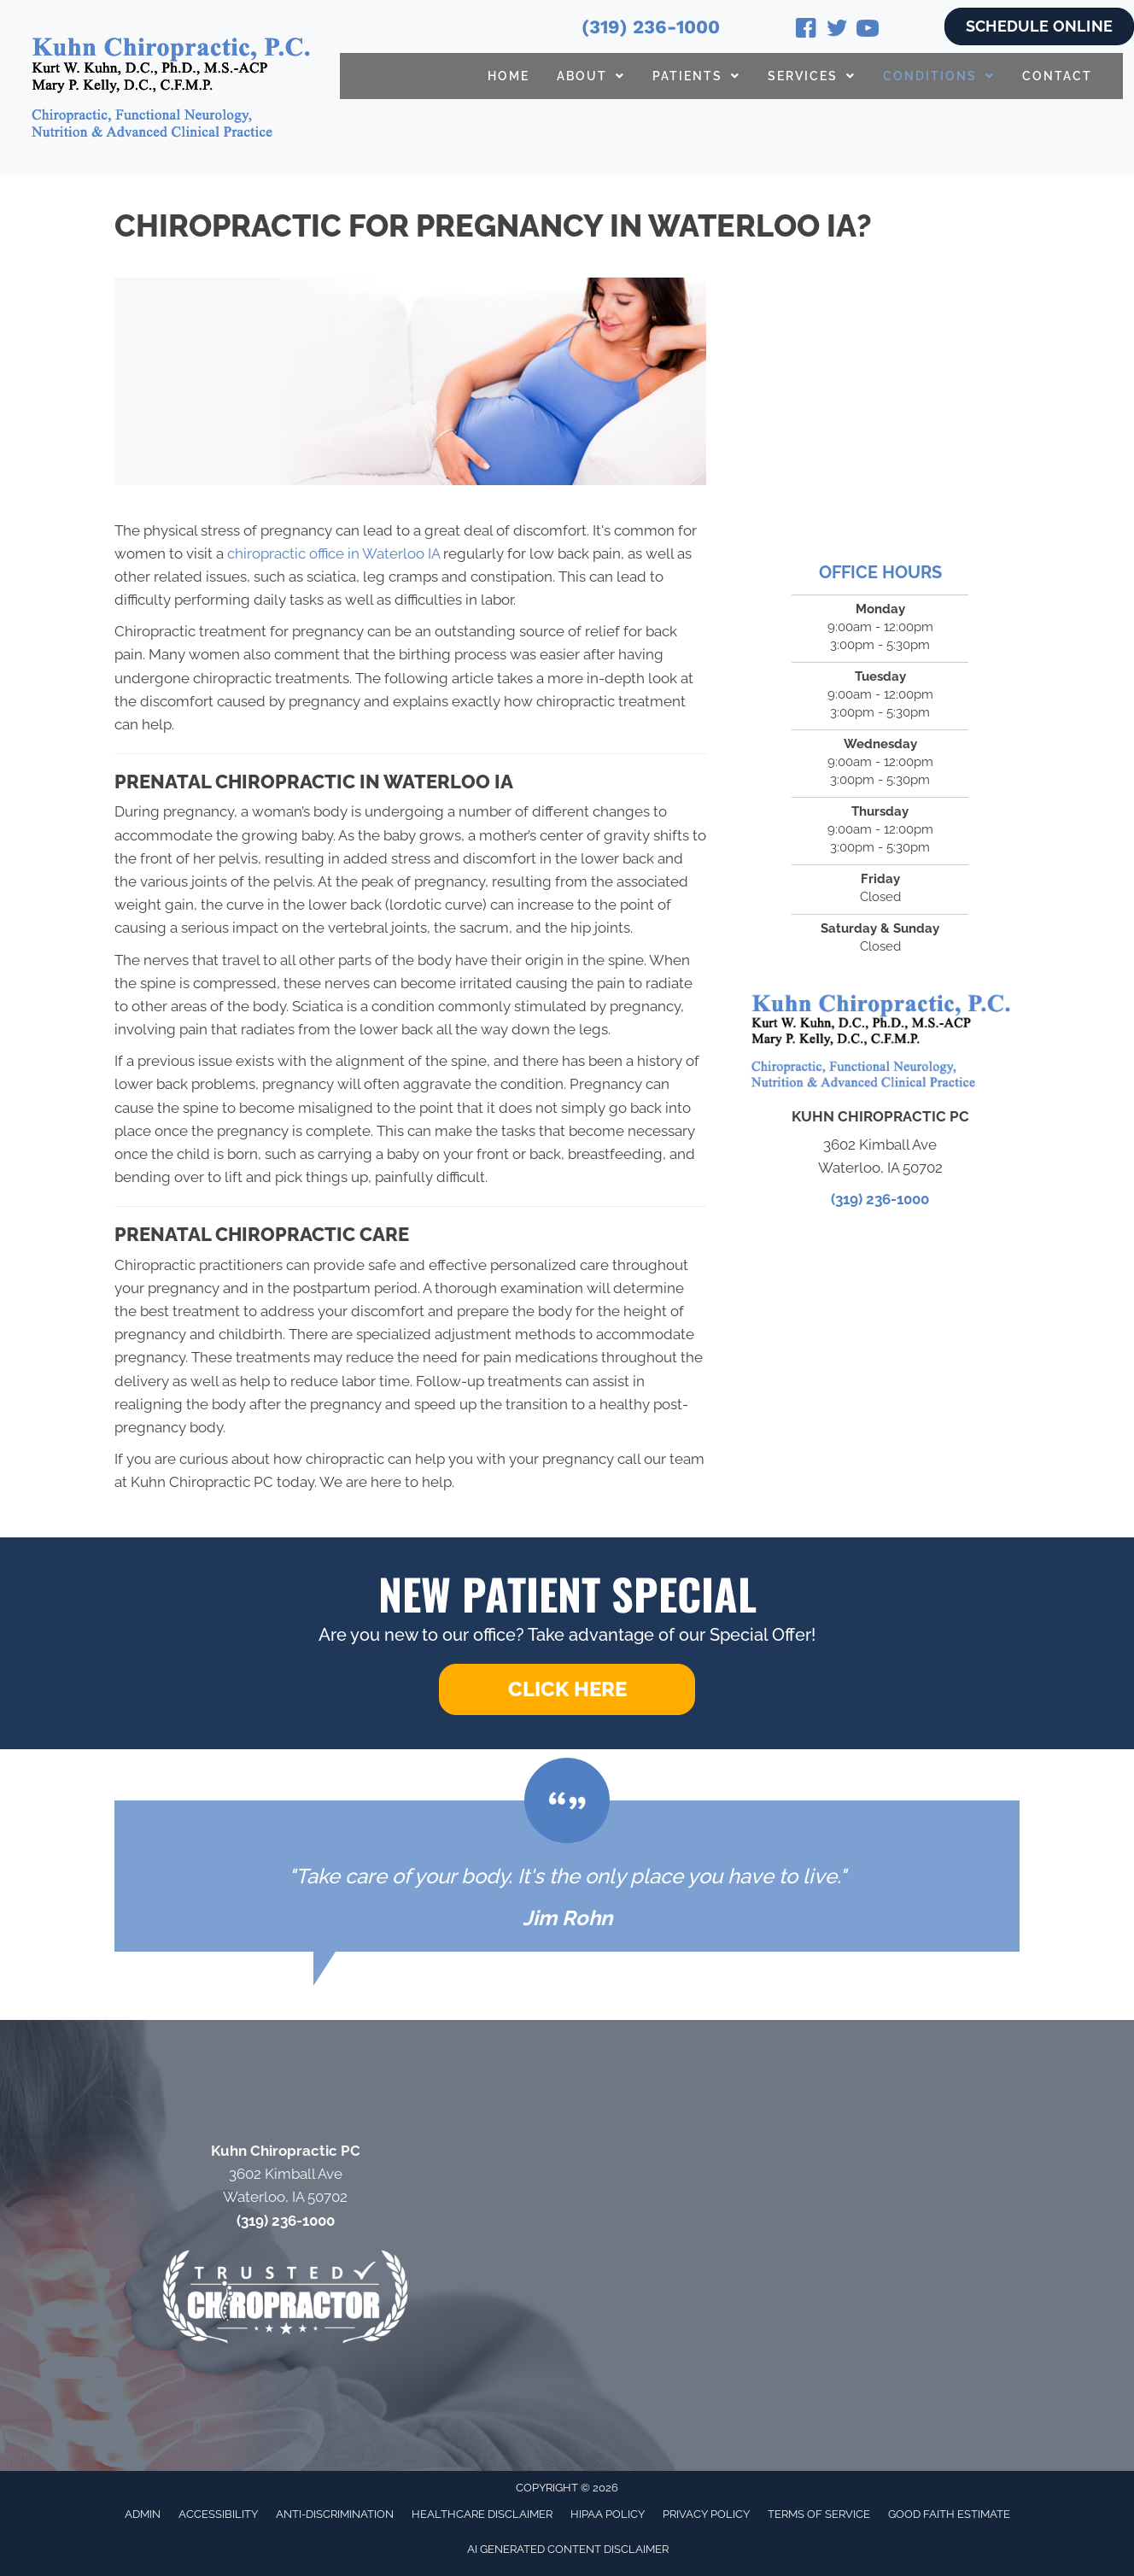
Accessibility (218, 2514)
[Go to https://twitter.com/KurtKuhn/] (837, 30)
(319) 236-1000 (651, 27)
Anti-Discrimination (335, 2514)
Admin (143, 2514)
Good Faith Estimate (949, 2514)
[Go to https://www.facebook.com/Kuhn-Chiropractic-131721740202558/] (806, 30)
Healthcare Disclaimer (482, 2514)
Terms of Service (819, 2514)
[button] (567, 1689)
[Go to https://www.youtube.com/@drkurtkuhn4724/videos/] (867, 30)
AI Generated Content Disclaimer (568, 2549)
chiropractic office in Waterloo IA (333, 553)
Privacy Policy (706, 2514)
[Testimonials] (567, 1876)
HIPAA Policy (607, 2514)
